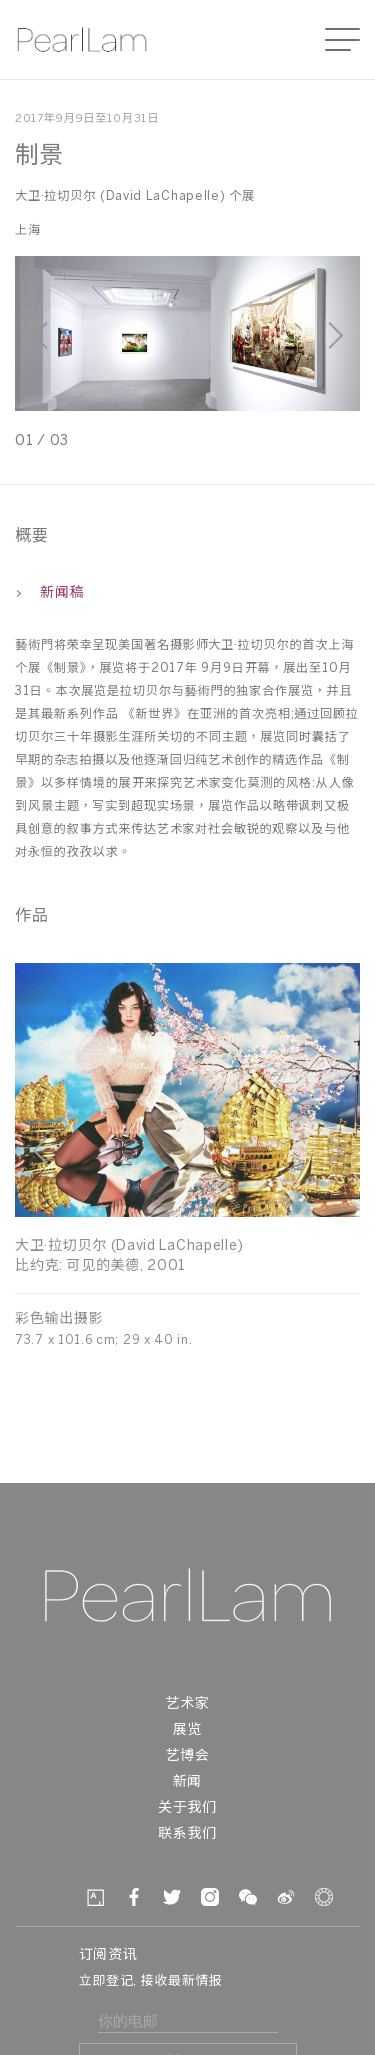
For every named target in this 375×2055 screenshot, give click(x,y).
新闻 (187, 1782)
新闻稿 (49, 593)
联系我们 (187, 1834)
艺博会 (187, 1756)
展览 (187, 1730)
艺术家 (187, 1704)
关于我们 (187, 1808)
